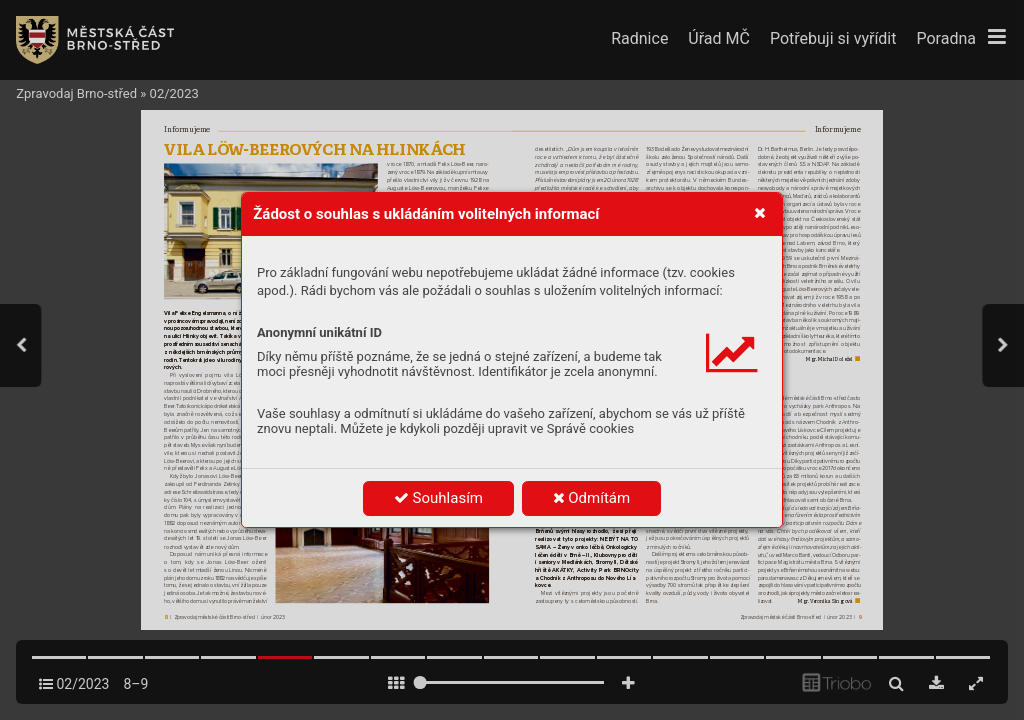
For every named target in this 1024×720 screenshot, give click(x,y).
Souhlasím (438, 498)
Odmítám (592, 498)
